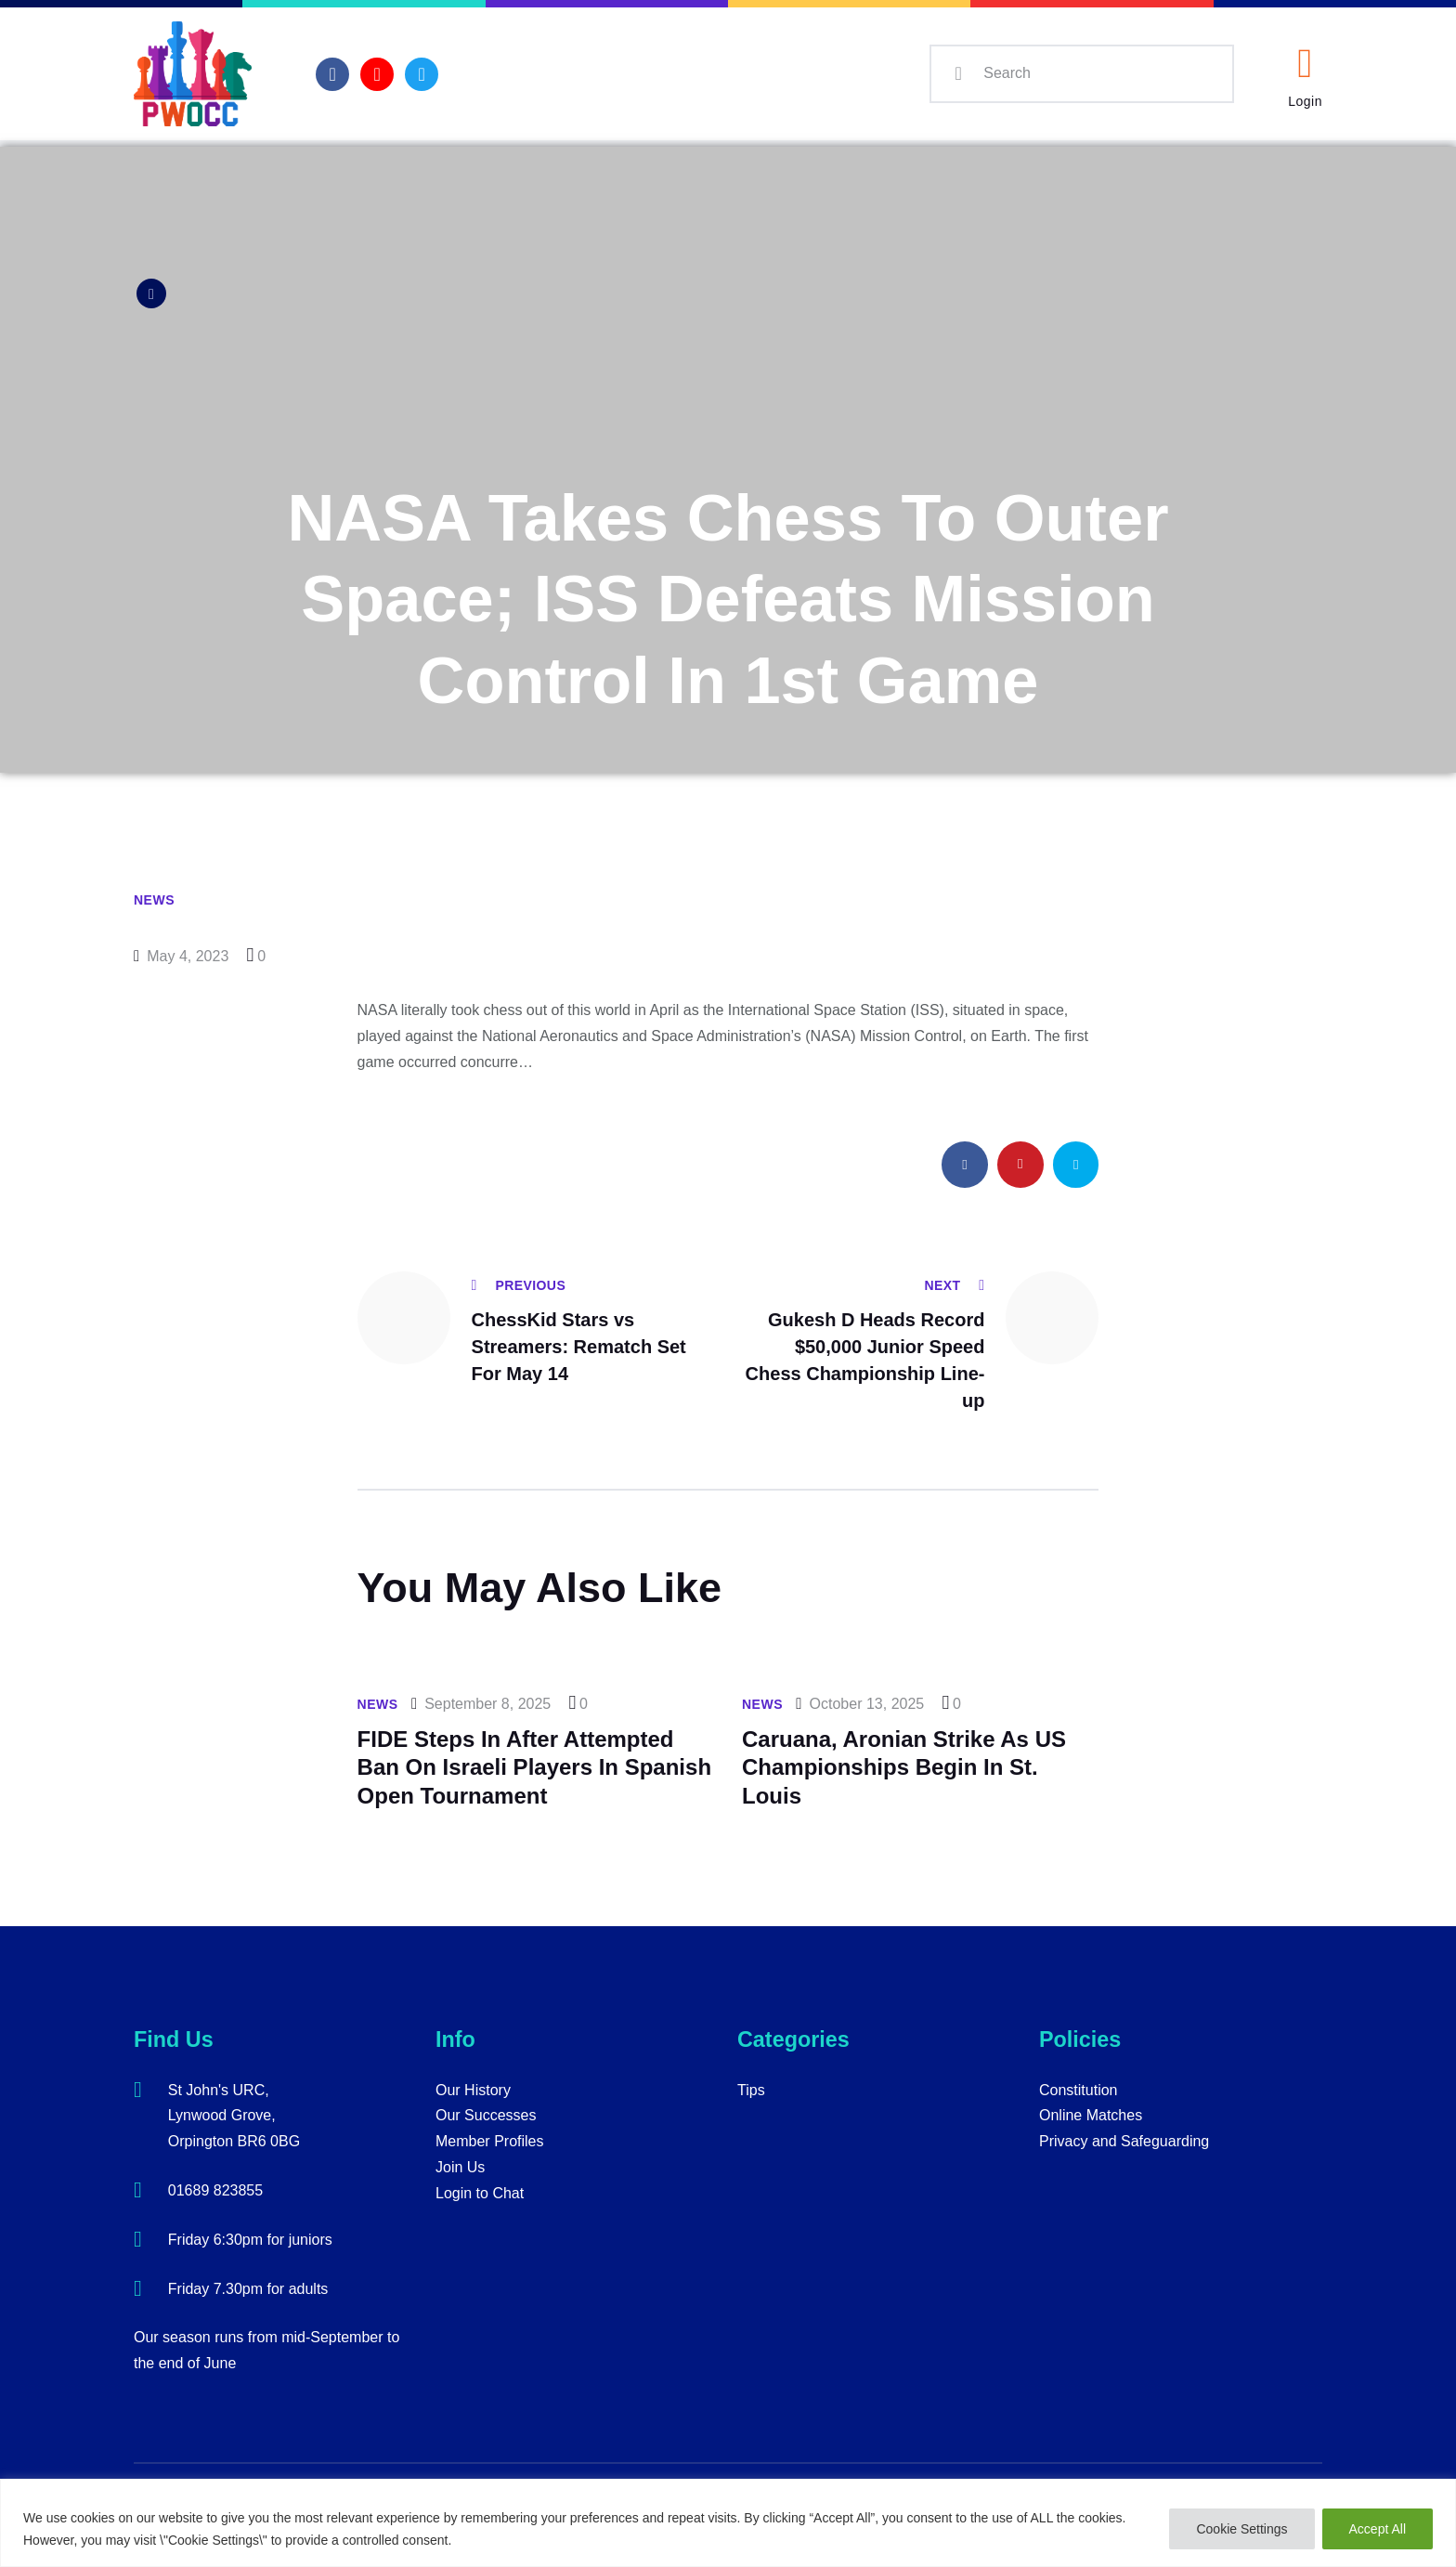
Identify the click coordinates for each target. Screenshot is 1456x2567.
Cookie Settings (1241, 2528)
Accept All (1377, 2528)
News (154, 900)
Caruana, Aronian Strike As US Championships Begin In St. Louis (904, 1767)
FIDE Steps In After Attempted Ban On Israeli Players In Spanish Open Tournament (534, 1767)
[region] (728, 2523)
